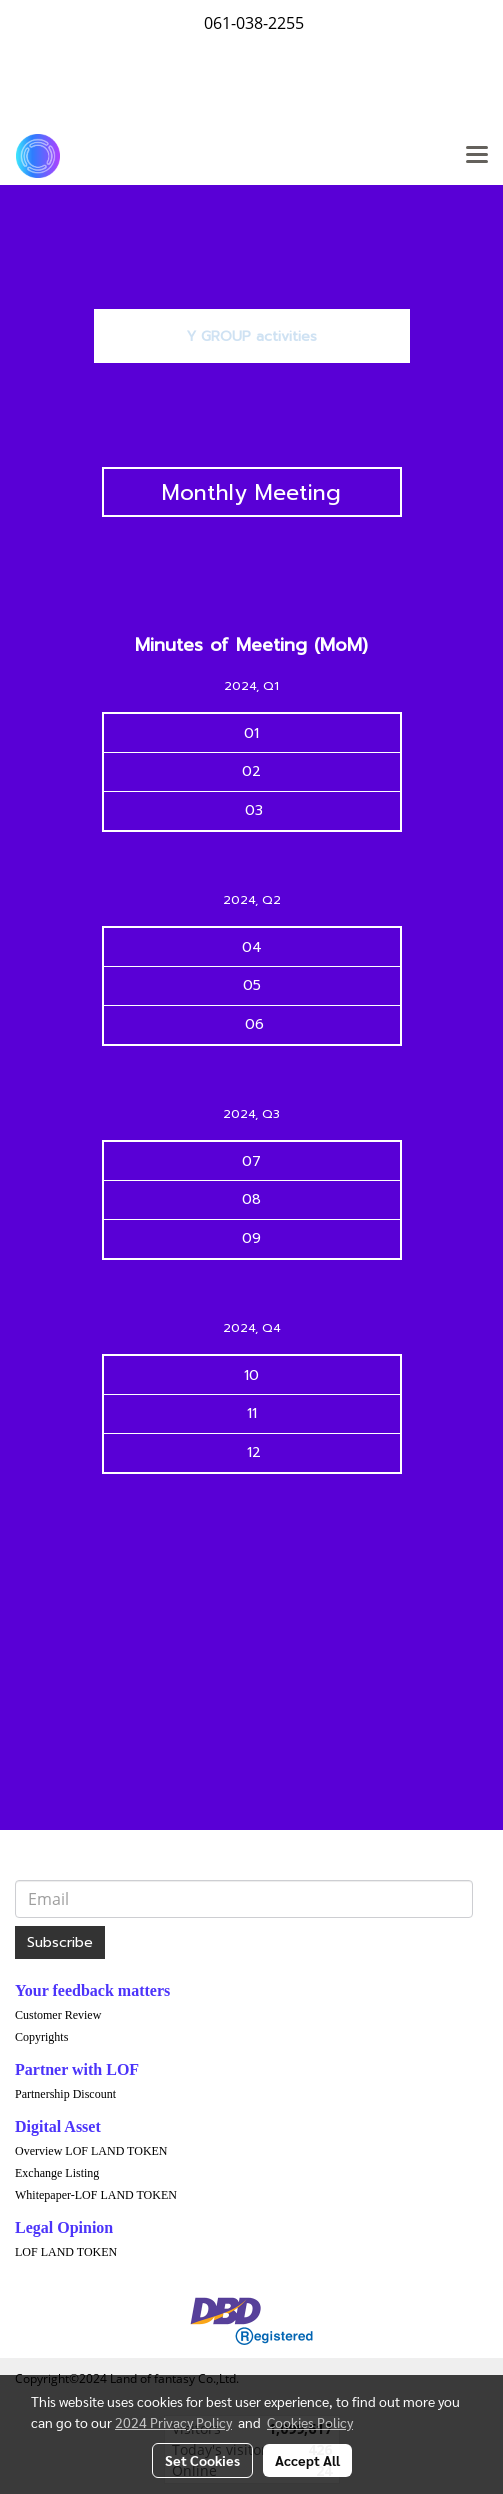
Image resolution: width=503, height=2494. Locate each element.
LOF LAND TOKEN (66, 2252)
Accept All (307, 2460)
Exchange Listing (57, 2173)
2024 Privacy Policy (173, 2422)
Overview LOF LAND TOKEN (91, 2151)
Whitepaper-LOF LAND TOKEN (96, 2195)
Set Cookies (202, 2460)
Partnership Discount (65, 2094)
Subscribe (60, 1942)
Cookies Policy (310, 2422)
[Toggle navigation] (477, 156)
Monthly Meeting (251, 492)
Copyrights (41, 2037)
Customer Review (58, 2015)
